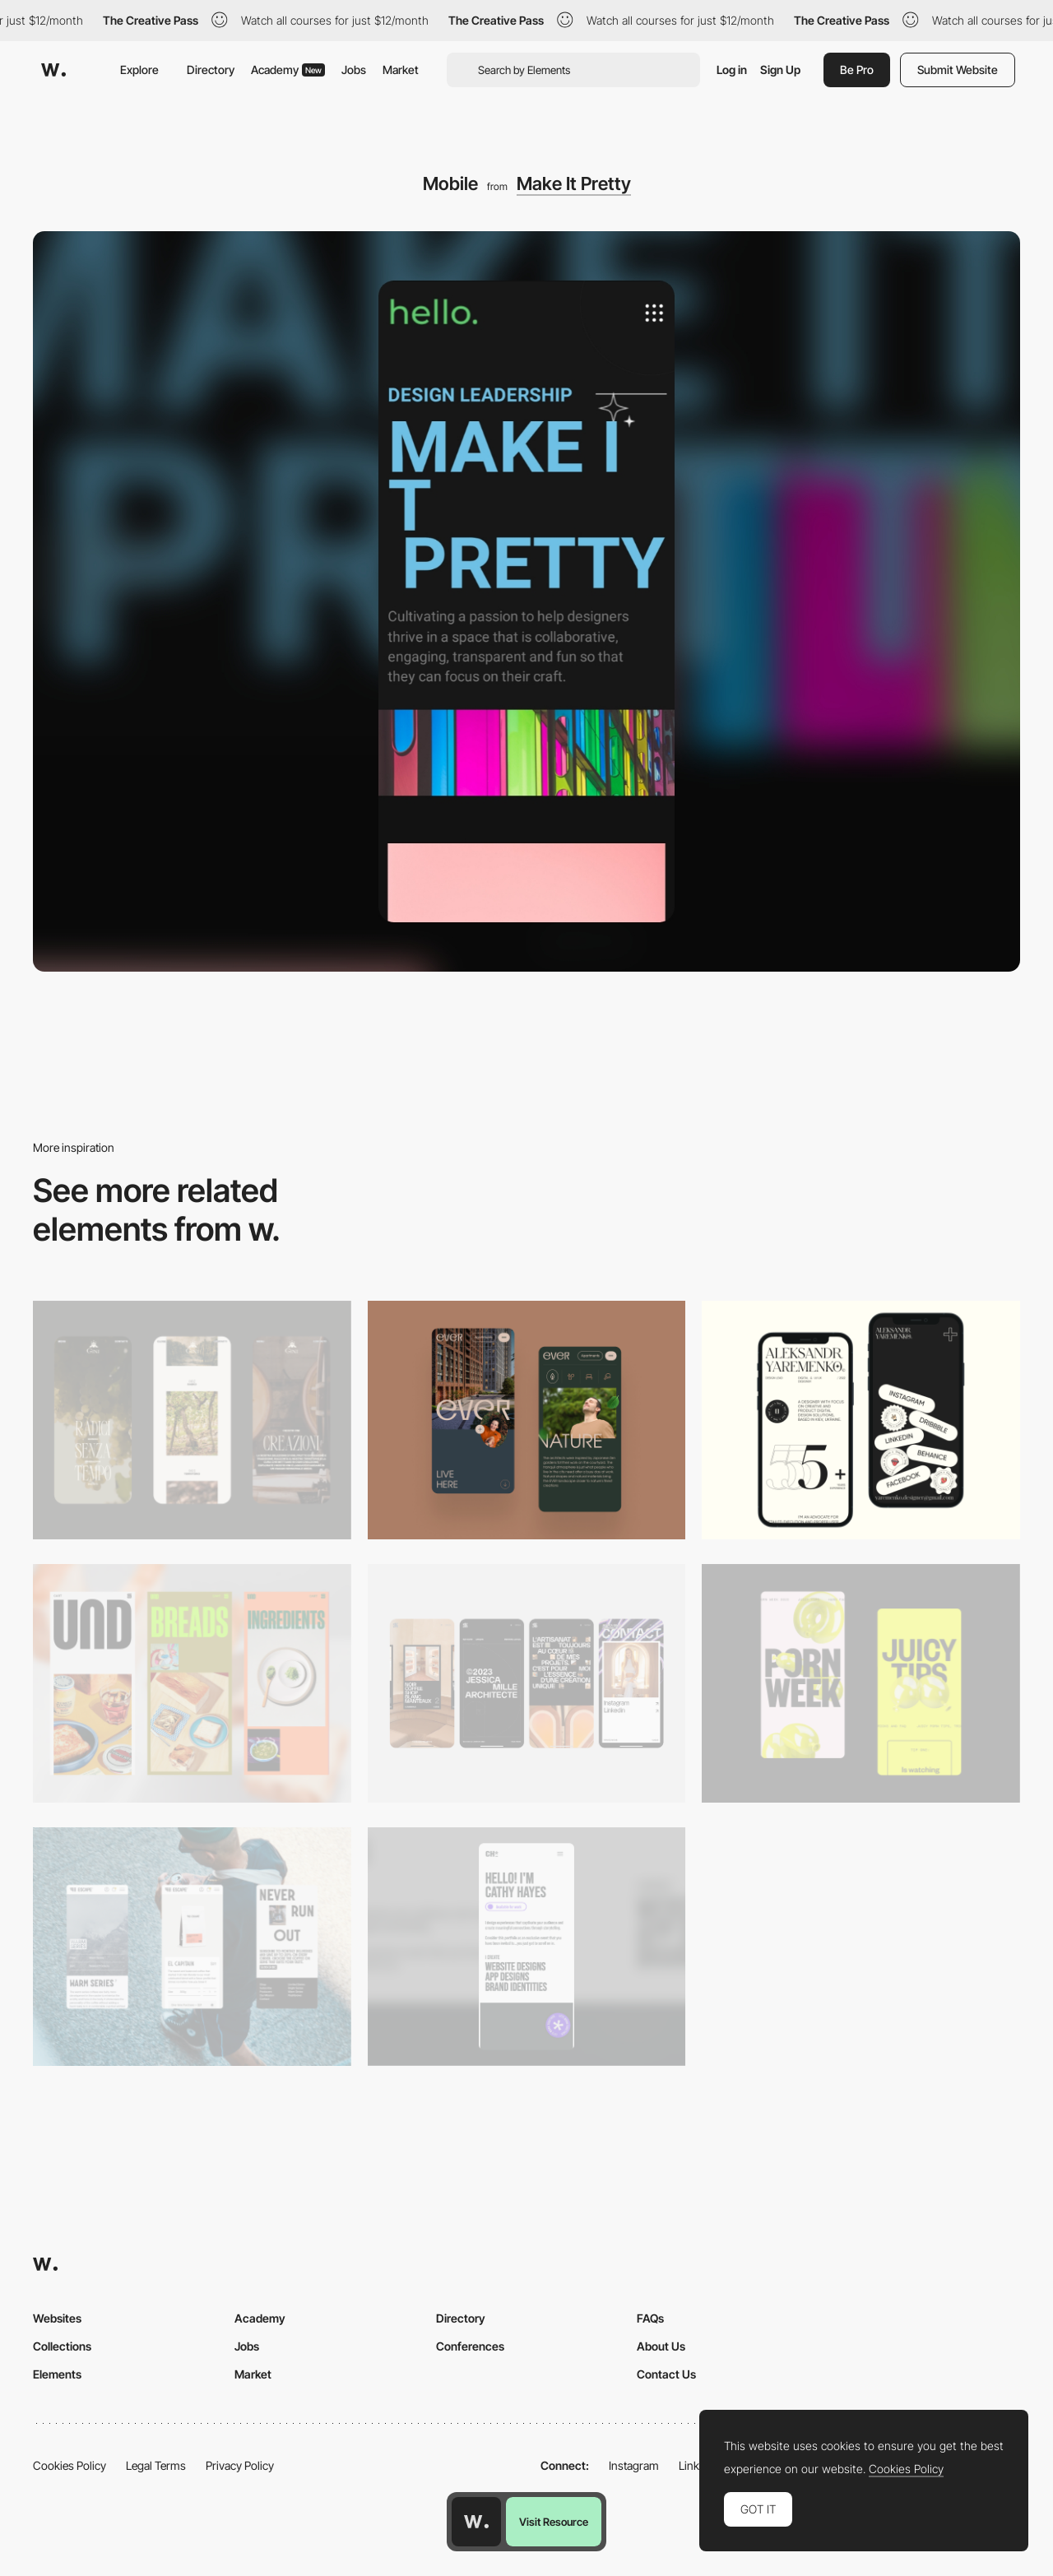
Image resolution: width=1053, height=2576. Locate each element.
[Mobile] (192, 1420)
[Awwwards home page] (476, 2521)
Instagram (634, 2465)
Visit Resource (553, 2521)
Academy (288, 70)
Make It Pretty (574, 183)
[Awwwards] (53, 70)
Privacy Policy (240, 2465)
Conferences (470, 2346)
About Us (661, 2346)
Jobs (353, 70)
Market (401, 70)
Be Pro (857, 70)
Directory (210, 70)
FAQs (650, 2318)
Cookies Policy (69, 2465)
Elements (57, 2374)
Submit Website (957, 70)
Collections (62, 2346)
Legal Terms (156, 2465)
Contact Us (666, 2374)
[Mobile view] (861, 1683)
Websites (57, 2318)
